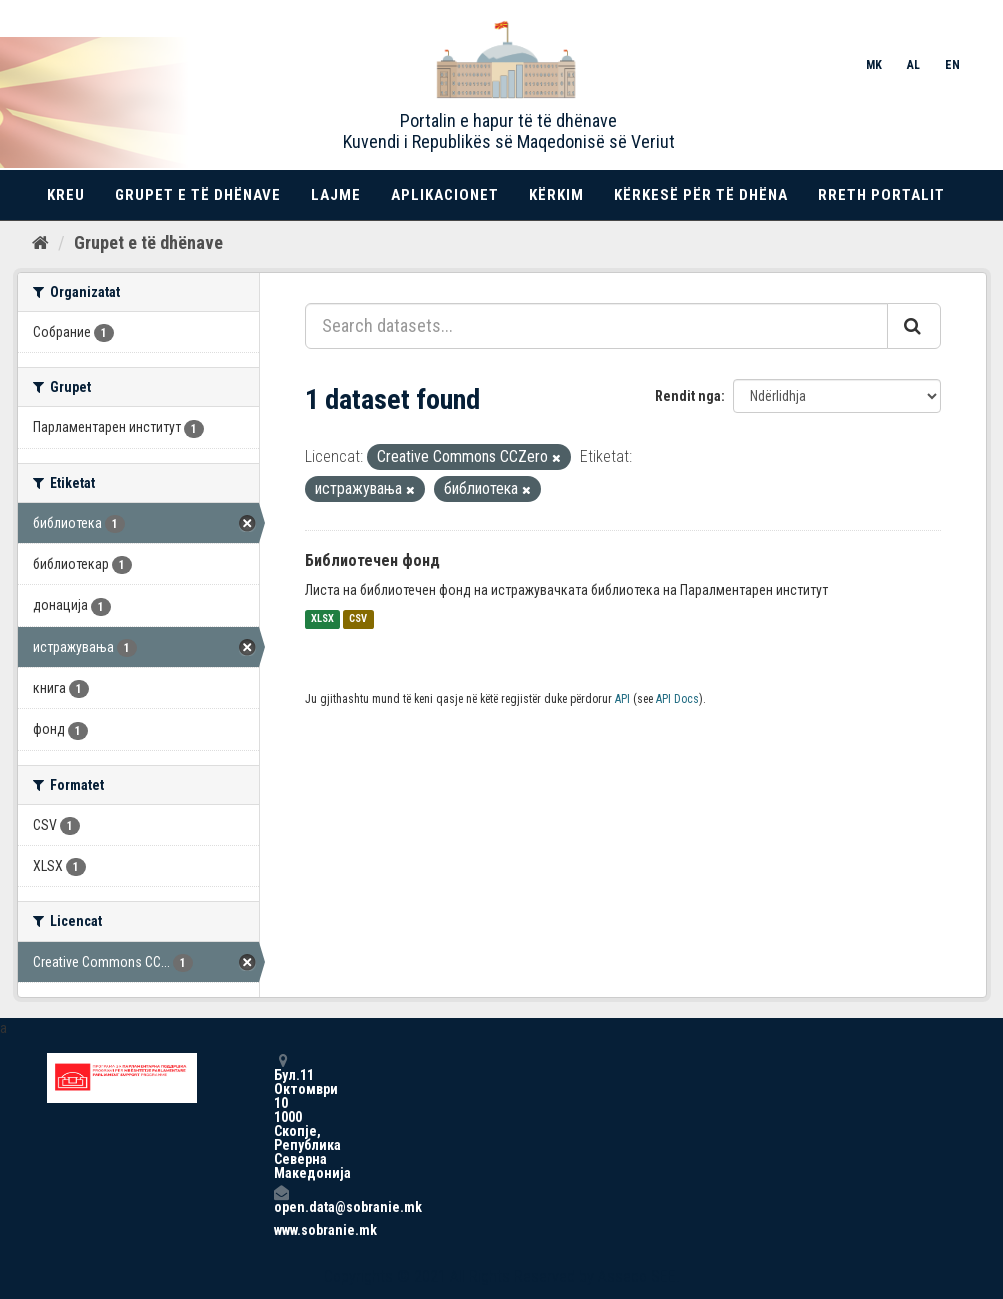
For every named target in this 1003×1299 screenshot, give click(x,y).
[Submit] (914, 326)
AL (913, 65)
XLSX (322, 619)
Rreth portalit (881, 195)
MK (874, 65)
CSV (358, 619)
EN (952, 65)
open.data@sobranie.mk (281, 1199)
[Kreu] (40, 243)
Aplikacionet (445, 195)
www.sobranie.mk (281, 1230)
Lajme (336, 195)
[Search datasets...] (596, 326)
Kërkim (556, 195)
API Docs (677, 699)
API (622, 699)
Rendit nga (688, 396)
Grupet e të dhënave (198, 195)
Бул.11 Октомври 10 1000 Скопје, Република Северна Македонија (281, 1116)
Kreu (66, 195)
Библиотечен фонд (372, 560)
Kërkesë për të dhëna (701, 195)
